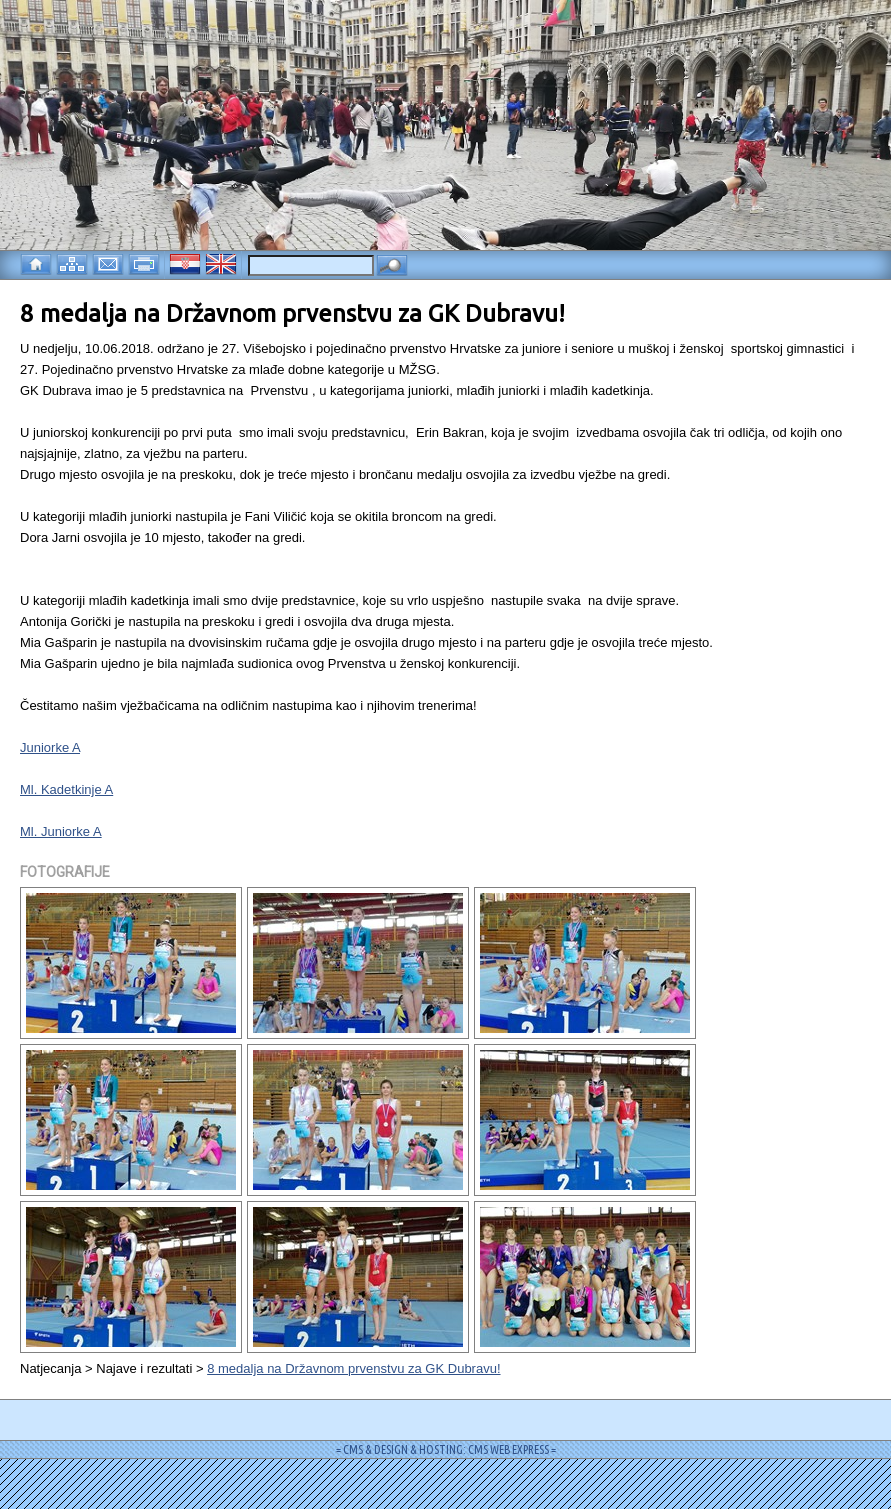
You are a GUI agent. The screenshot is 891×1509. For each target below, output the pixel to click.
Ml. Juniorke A (61, 831)
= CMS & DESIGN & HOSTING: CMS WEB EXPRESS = (446, 1449)
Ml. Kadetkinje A (66, 789)
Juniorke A (50, 747)
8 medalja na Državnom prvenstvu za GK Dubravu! (353, 1368)
